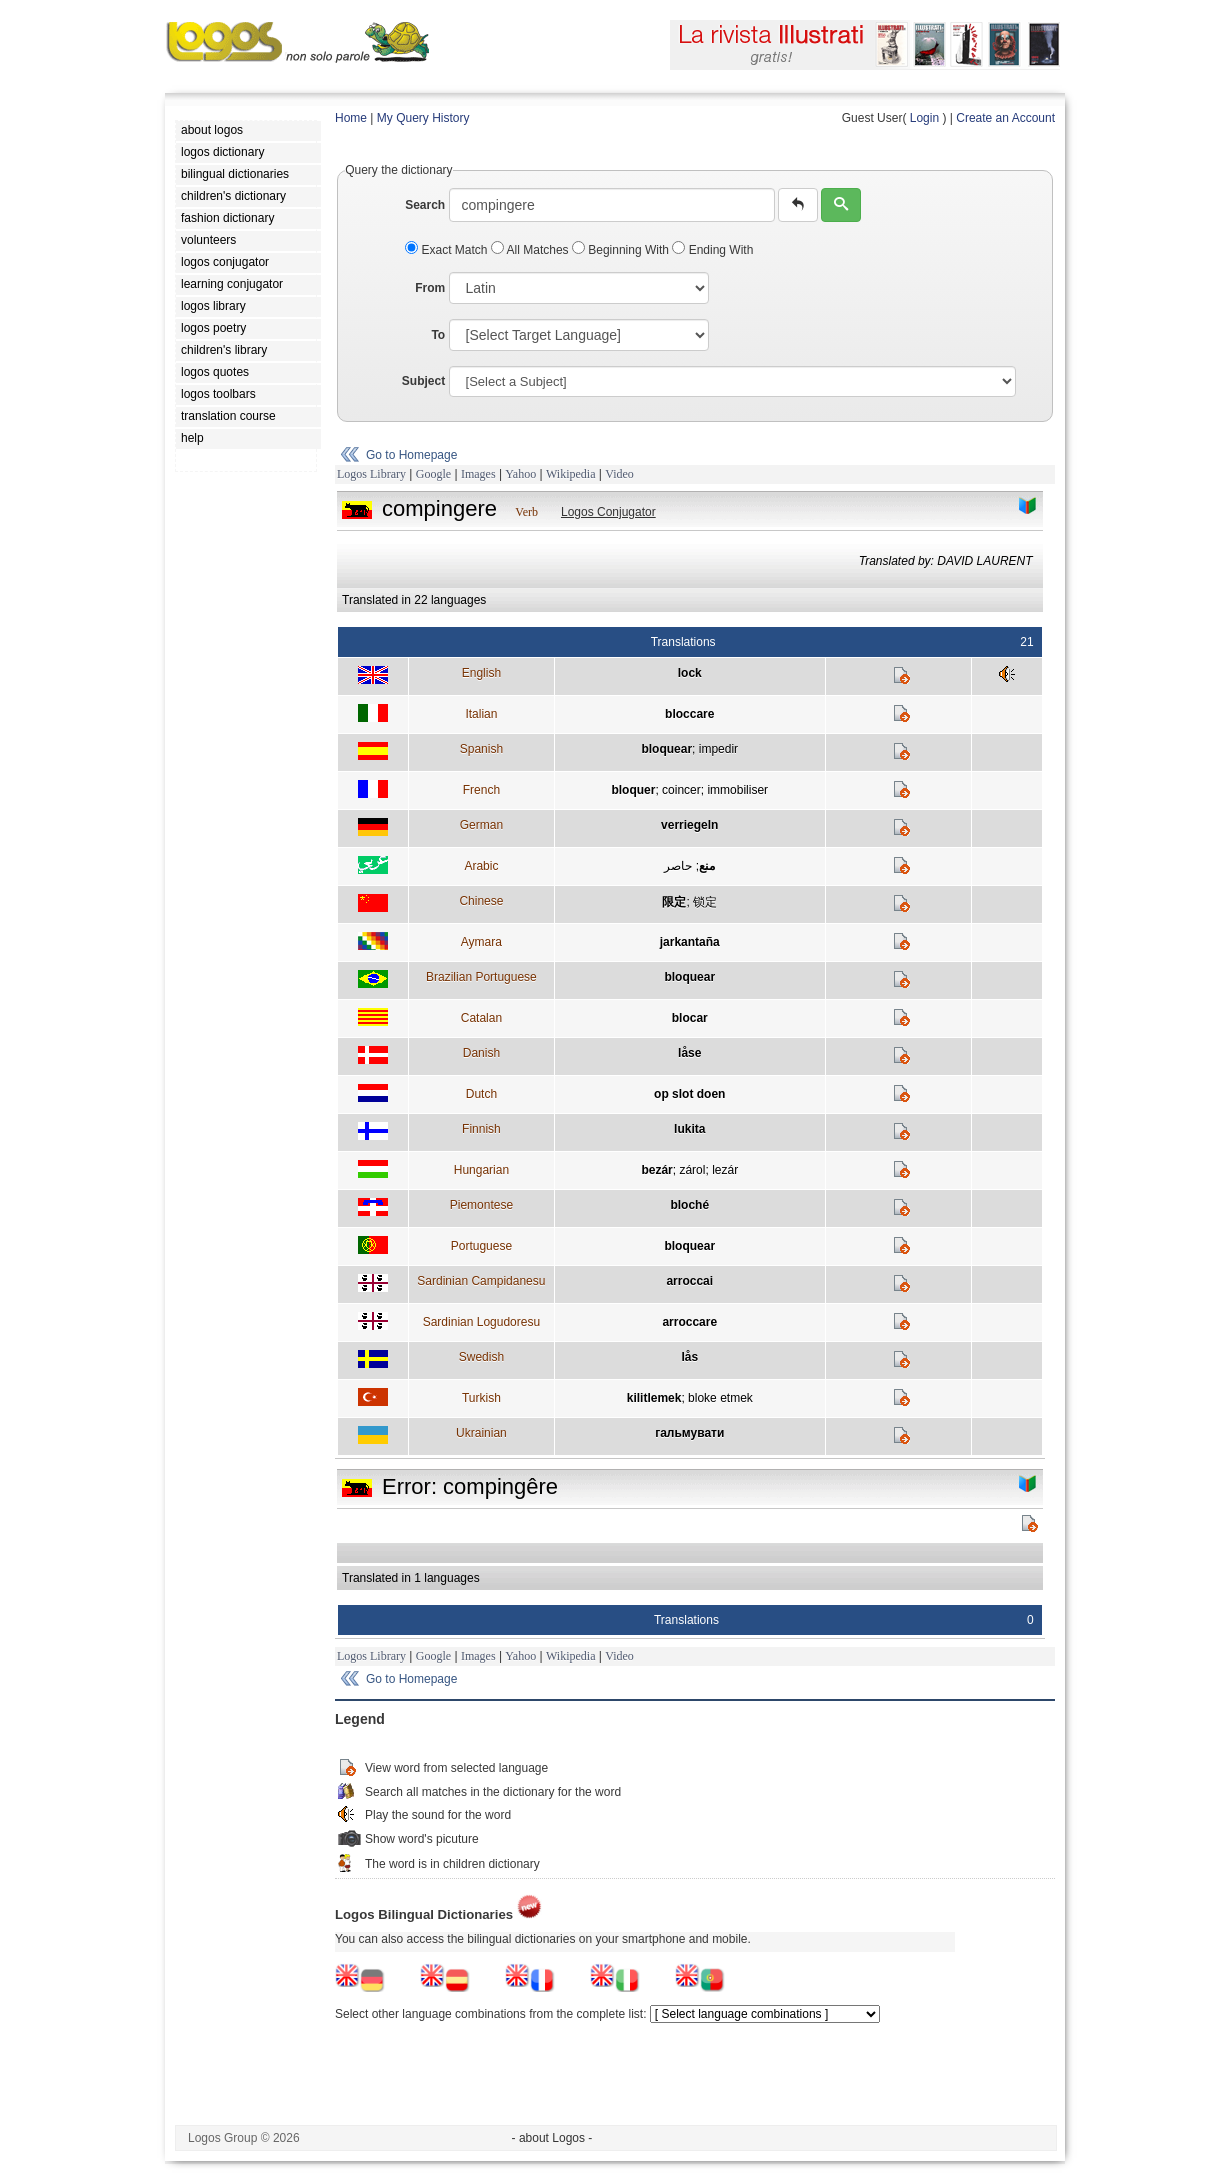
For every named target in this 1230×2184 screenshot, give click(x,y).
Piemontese (481, 1205)
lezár (725, 1170)
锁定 (705, 902)
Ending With (712, 250)
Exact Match (448, 250)
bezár (656, 1170)
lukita (689, 1129)
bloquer (633, 790)
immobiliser (737, 790)
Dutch (481, 1094)
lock (690, 673)
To (438, 335)
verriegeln (689, 825)
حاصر (678, 866)
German (481, 825)
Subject (423, 381)
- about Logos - (552, 2138)
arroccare (689, 1322)
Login (924, 118)
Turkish (481, 1398)
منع (707, 866)
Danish (481, 1053)
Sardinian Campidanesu (481, 1281)
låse (689, 1053)
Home (351, 118)
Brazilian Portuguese (481, 977)
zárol (692, 1170)
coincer (681, 790)
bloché (689, 1205)
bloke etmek (720, 1398)
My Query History (423, 118)
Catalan (481, 1018)
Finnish (481, 1129)
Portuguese (481, 1246)
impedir (718, 749)
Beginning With (622, 250)
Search (425, 205)
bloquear (666, 749)
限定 (674, 902)
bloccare (689, 714)
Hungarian (481, 1170)
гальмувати (689, 1433)
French (481, 790)
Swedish (481, 1357)
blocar (690, 1018)
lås (689, 1357)
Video (619, 474)
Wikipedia (571, 474)
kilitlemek (654, 1398)
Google (433, 474)
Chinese (481, 901)
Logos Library (371, 474)
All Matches (531, 250)
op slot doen (689, 1094)
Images (478, 474)
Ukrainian (481, 1433)
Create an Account (1005, 118)
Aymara (481, 942)
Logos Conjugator (608, 512)
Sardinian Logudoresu (481, 1322)
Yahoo (520, 474)
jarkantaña (690, 942)
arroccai (689, 1281)
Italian (481, 714)
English (481, 673)
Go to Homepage (411, 455)
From (430, 288)
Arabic (481, 866)
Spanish (481, 749)
